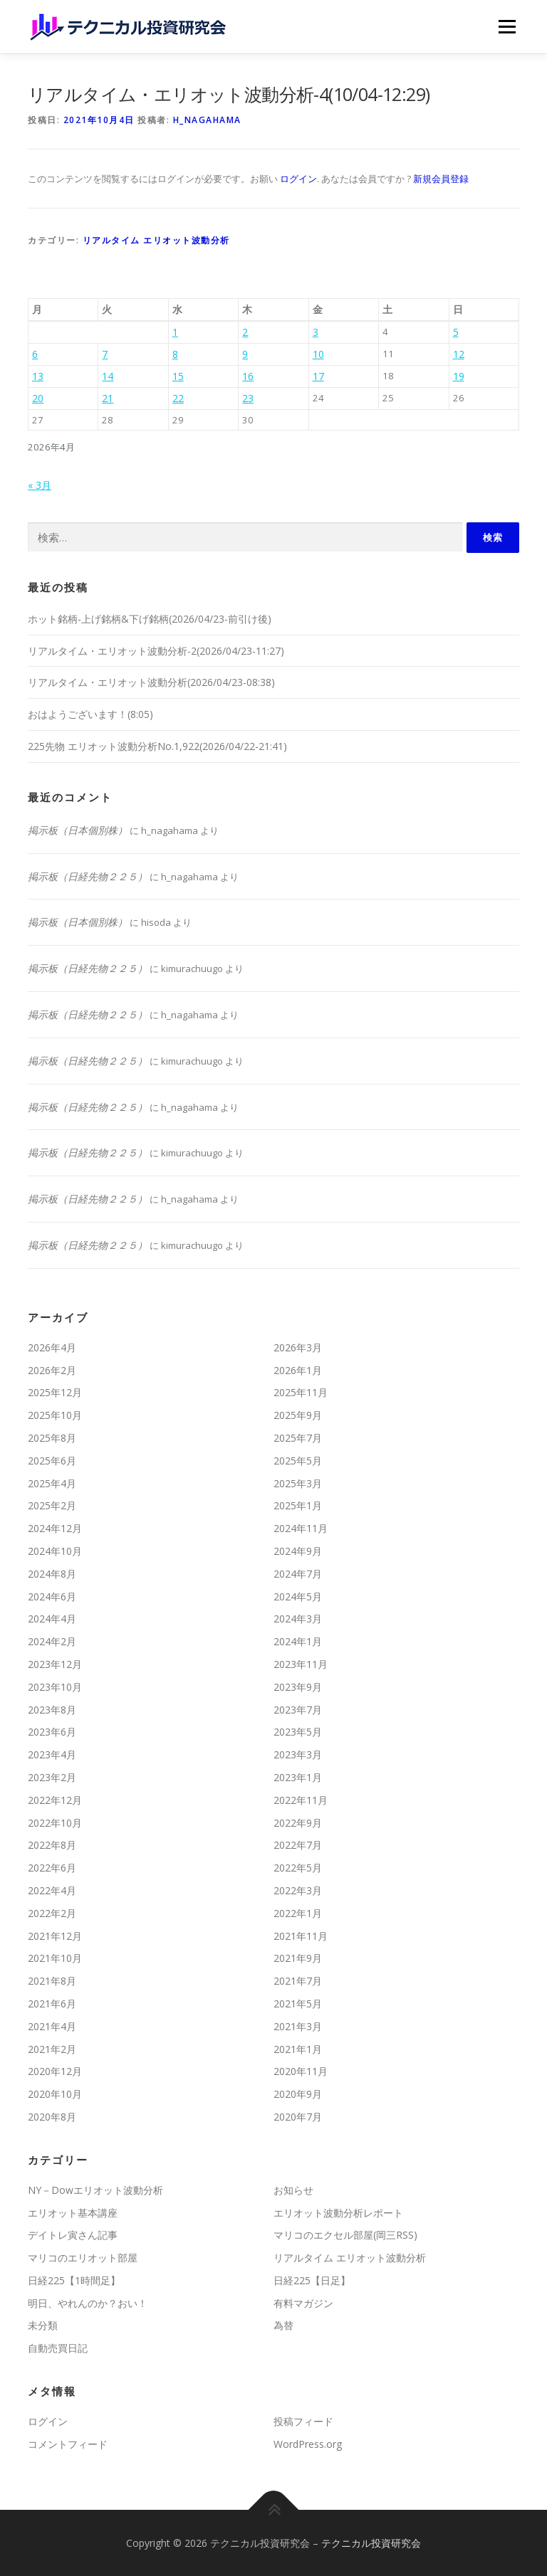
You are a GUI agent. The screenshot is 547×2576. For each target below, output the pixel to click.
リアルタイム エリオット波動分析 (156, 240)
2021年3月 (298, 2026)
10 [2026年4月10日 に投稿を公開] (318, 354)
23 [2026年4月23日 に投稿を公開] (248, 398)
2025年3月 (298, 1483)
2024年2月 (52, 1641)
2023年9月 (298, 1687)
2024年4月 (52, 1618)
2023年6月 (52, 1731)
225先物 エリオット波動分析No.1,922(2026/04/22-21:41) (157, 746)
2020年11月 (301, 2071)
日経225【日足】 (312, 2280)
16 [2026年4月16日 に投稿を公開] (248, 376)
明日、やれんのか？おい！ (87, 2303)
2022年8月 (52, 1845)
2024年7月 (298, 1573)
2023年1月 (298, 1777)
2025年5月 (298, 1460)
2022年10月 (55, 1823)
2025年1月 (298, 1505)
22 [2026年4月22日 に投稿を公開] (178, 398)
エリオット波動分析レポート (338, 2212)
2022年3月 (298, 1890)
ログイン (298, 178)
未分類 (43, 2325)
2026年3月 (298, 1347)
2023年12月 (55, 1664)
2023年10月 (55, 1687)
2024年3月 (298, 1618)
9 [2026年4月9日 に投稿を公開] (245, 354)
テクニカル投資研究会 (371, 2543)
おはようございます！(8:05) (90, 714)
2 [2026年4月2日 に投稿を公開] (245, 332)
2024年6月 (52, 1596)
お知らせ (293, 2190)
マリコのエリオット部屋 (82, 2257)
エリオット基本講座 (73, 2212)
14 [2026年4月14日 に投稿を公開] (107, 376)
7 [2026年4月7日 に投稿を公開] (105, 354)
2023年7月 (298, 1709)
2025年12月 (55, 1392)
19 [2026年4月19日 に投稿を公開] (458, 376)
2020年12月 (55, 2071)
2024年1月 (298, 1641)
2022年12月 (55, 1800)
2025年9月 (298, 1415)
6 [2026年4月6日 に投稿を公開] (35, 354)
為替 (283, 2325)
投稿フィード (303, 2421)
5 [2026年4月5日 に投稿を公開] (456, 332)
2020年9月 (298, 2094)
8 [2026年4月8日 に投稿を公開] (175, 354)
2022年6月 (52, 1867)
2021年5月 (298, 2003)
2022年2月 (52, 1913)
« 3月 (39, 485)
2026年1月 (298, 1370)
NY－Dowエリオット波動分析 (95, 2190)
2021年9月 (298, 1958)
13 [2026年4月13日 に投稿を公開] (37, 376)
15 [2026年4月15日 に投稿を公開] (178, 376)
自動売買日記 (58, 2348)
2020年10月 (55, 2094)
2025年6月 (52, 1460)
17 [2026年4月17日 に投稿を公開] (318, 376)
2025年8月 (52, 1438)
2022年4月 (52, 1890)
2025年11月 (301, 1392)
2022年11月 (301, 1800)
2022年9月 (298, 1823)
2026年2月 (52, 1370)
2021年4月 (52, 2026)
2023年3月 (298, 1754)
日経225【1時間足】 (74, 2280)
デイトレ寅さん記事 (73, 2235)
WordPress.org (308, 2444)
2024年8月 (52, 1573)
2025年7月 (298, 1438)
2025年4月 (52, 1483)
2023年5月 (298, 1731)
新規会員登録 (441, 178)
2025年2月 (52, 1505)
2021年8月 (52, 1981)
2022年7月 (298, 1845)
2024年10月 (55, 1551)
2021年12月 (55, 1936)
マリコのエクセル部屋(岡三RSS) (345, 2235)
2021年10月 (55, 1958)
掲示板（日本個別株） (77, 830)
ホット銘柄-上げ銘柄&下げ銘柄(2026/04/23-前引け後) (149, 618)
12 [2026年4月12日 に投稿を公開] (458, 354)
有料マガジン (303, 2303)
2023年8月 (52, 1709)
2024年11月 (301, 1528)
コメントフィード (68, 2444)
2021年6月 (52, 2003)
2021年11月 (301, 1936)
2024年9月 (298, 1551)
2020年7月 (298, 2116)
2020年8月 (52, 2116)
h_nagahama (207, 120)
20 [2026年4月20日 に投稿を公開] (37, 398)
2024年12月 (55, 1528)
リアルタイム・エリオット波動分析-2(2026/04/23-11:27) (156, 651)
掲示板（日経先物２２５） (87, 876)
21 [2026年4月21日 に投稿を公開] (107, 398)
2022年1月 (298, 1913)
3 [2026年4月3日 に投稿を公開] (315, 332)
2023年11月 (301, 1664)
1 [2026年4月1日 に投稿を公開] (175, 332)
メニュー (506, 26)
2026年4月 (52, 1347)
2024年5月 (298, 1596)
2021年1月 (298, 2049)
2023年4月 (52, 1754)
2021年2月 (52, 2049)
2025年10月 (55, 1415)
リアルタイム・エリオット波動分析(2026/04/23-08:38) (151, 682)
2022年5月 (298, 1867)
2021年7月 (298, 1981)
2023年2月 (52, 1777)
